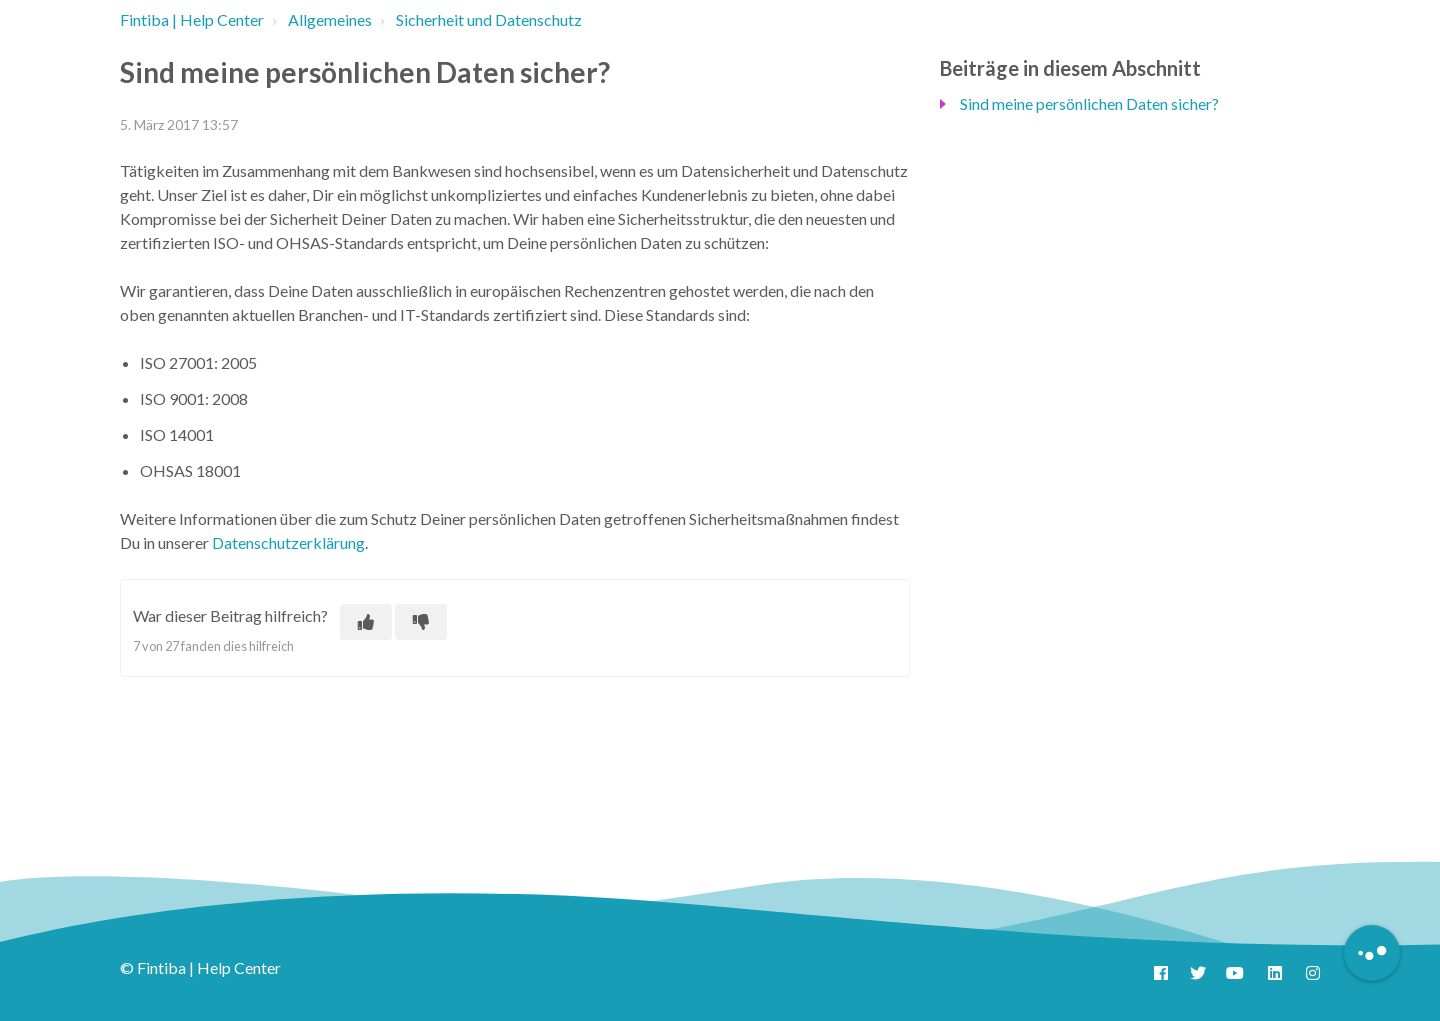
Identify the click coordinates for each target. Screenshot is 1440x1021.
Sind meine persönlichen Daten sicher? (1089, 103)
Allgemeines (330, 19)
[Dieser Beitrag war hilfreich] (366, 622)
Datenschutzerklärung (288, 542)
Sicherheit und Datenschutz (489, 19)
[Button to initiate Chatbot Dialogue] (1372, 953)
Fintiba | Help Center (192, 19)
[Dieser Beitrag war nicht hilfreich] (421, 622)
